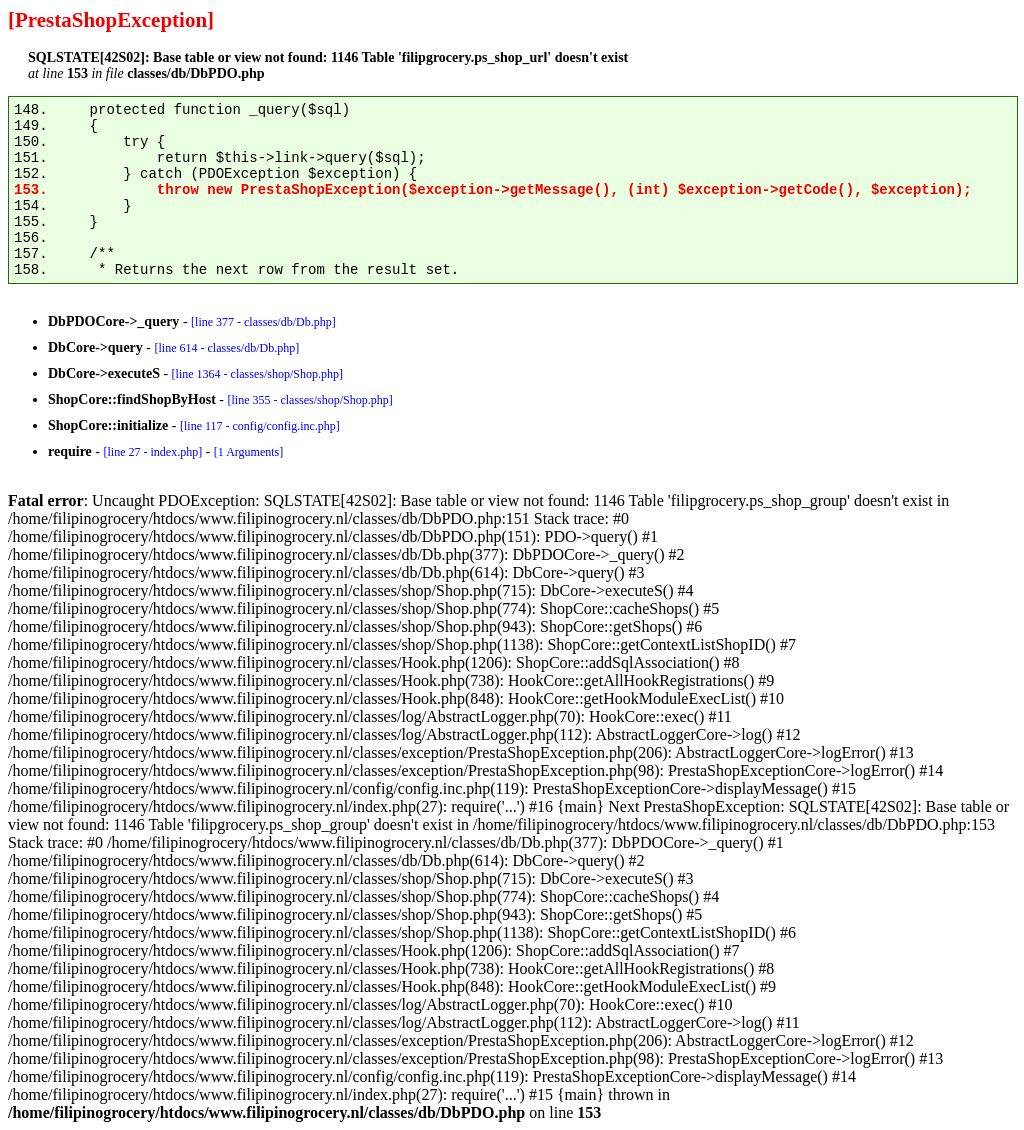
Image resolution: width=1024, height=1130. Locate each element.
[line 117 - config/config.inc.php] (260, 426)
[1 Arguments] (248, 452)
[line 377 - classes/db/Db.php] (263, 322)
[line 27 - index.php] (152, 452)
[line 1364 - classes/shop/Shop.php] (257, 374)
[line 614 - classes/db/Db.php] (227, 348)
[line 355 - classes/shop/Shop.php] (309, 400)
